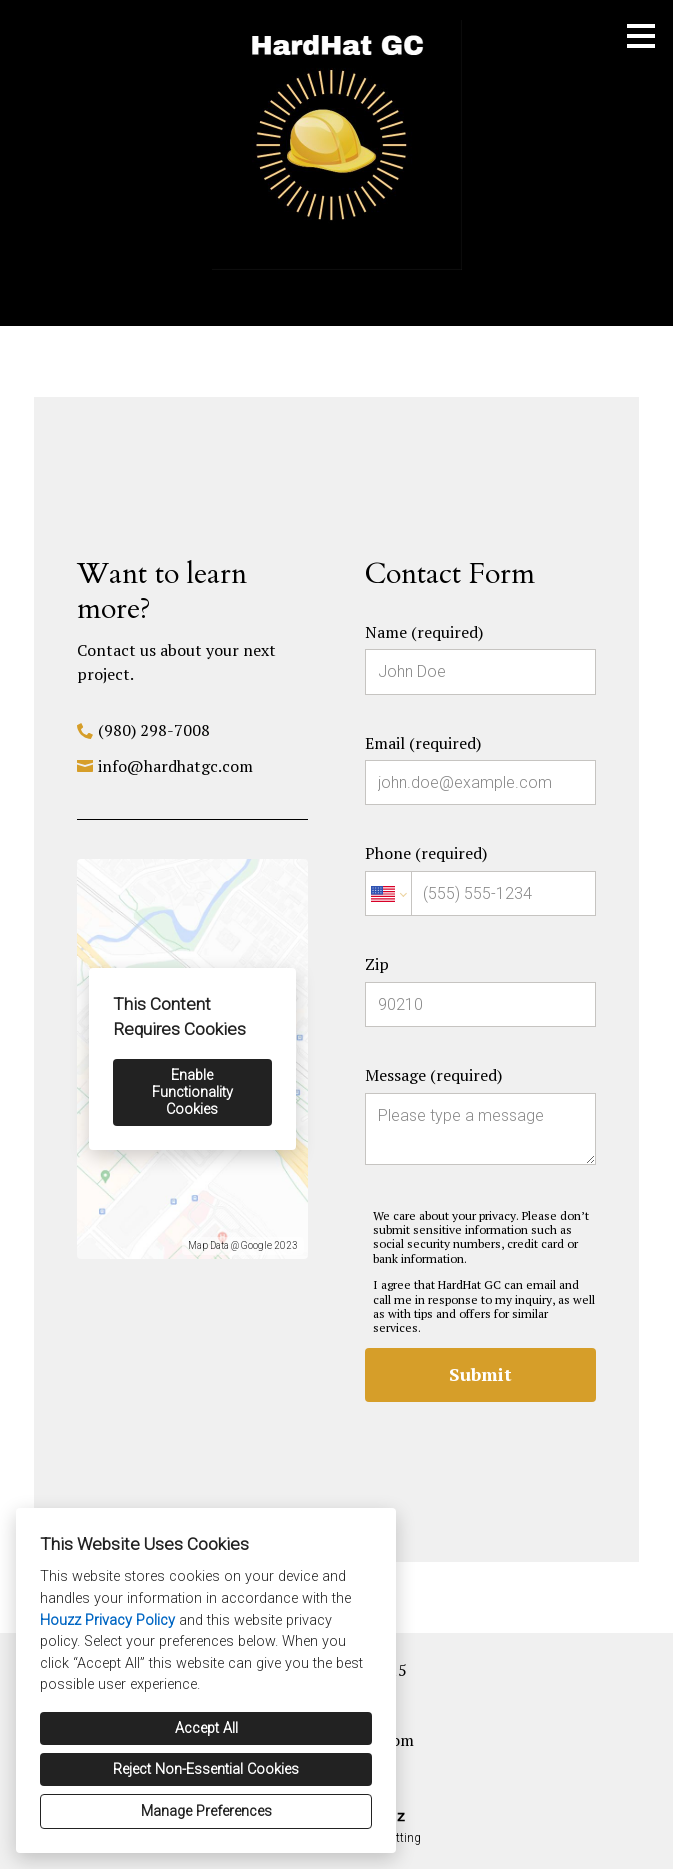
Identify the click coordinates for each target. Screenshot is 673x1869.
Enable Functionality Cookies (192, 1092)
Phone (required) (480, 879)
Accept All (206, 1728)
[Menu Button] (641, 36)
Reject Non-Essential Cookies (206, 1769)
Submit (480, 1374)
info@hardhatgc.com (175, 766)
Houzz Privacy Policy (107, 1620)
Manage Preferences (206, 1811)
